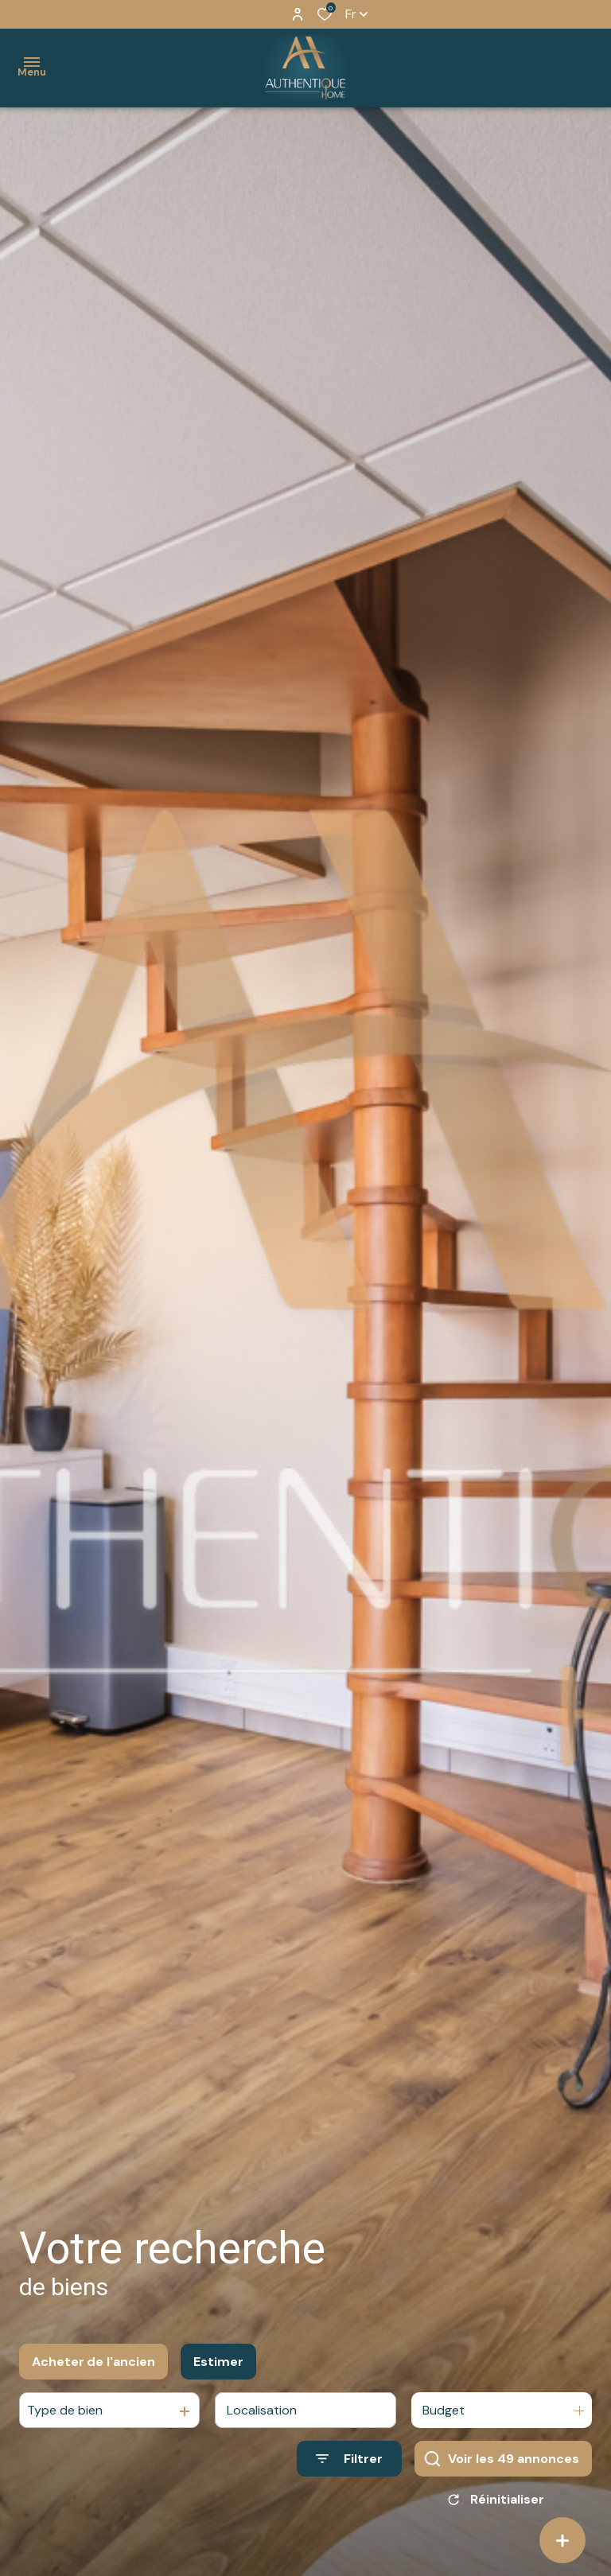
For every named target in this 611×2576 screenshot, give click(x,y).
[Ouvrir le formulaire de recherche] (349, 2462)
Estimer (218, 2364)
